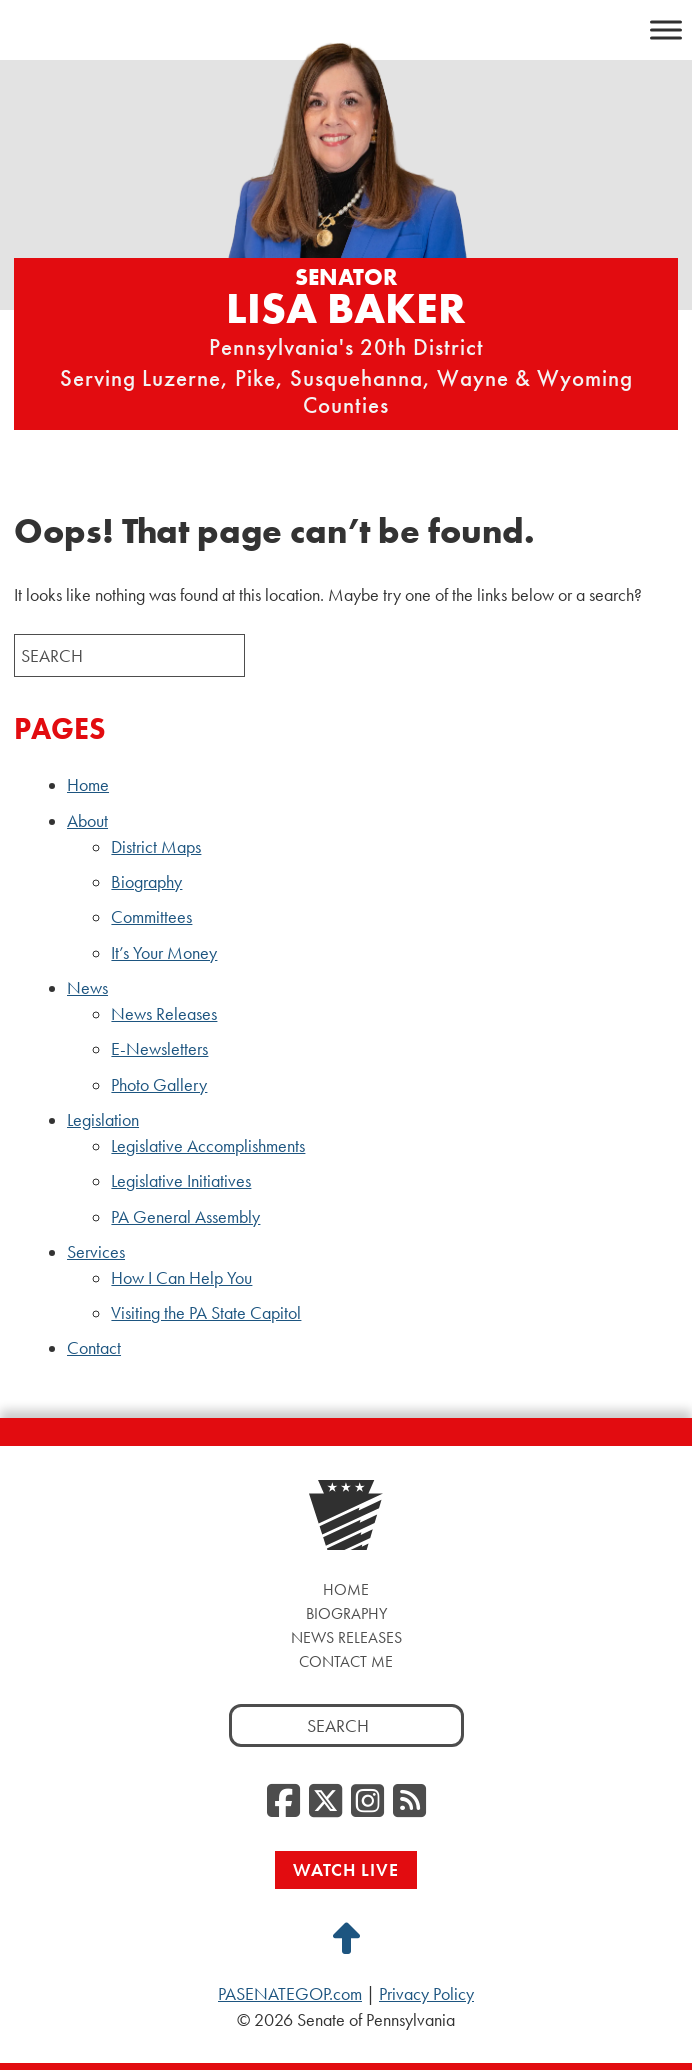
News (87, 988)
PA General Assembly (185, 1217)
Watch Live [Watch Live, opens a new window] (346, 1869)
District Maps (156, 847)
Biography (146, 882)
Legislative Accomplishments (208, 1146)
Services (96, 1252)
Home (88, 785)
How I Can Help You (181, 1278)
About (87, 821)
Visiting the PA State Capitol (206, 1313)
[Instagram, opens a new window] (367, 1802)
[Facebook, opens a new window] (283, 1802)
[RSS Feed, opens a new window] (409, 1802)
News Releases (164, 1014)
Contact (94, 1348)
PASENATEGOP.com (290, 1994)
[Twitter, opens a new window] (325, 1802)
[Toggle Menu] (666, 29)
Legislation (103, 1120)
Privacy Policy (426, 1994)
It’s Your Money (164, 953)
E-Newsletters (159, 1049)
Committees (151, 917)
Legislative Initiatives (181, 1181)
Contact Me (346, 1661)
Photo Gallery (159, 1085)
